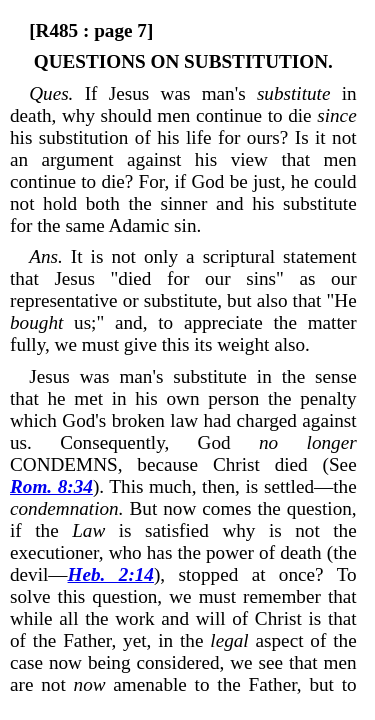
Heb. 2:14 (111, 574)
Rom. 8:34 (51, 486)
